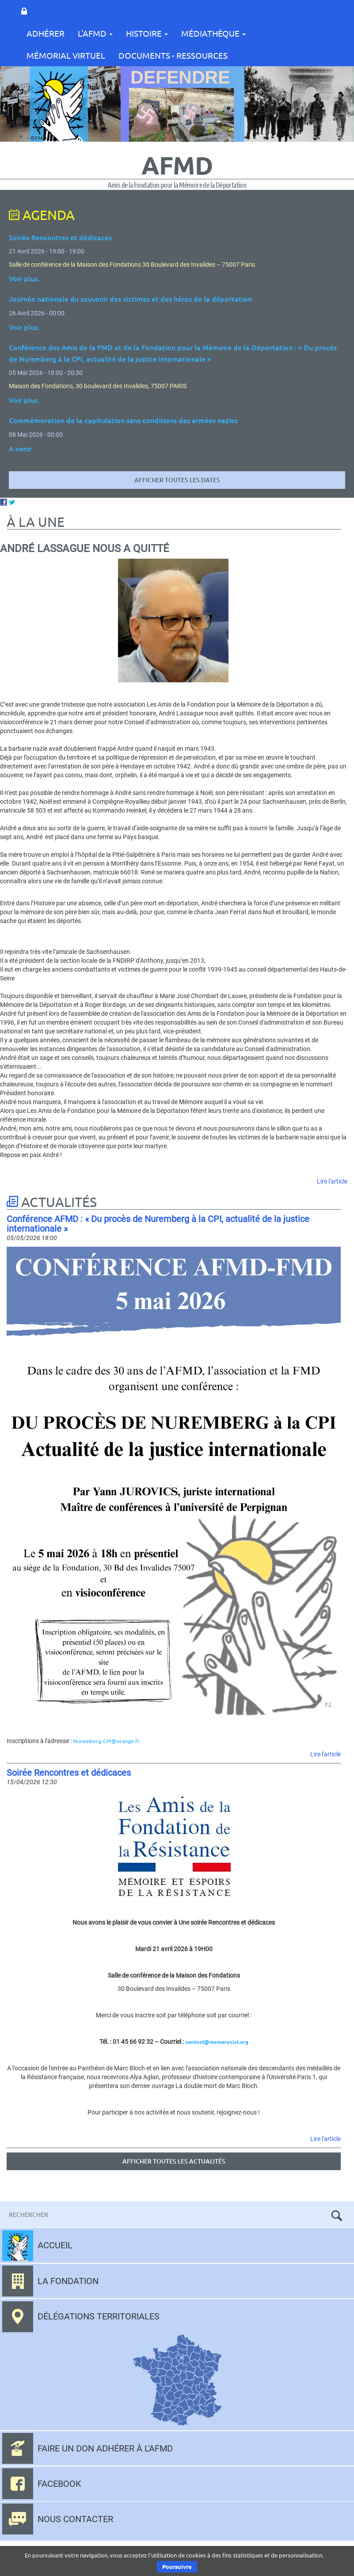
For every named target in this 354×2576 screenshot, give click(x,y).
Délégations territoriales (99, 2316)
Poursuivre (177, 2566)
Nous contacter (75, 2519)
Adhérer (46, 33)
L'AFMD (95, 33)
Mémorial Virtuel (66, 55)
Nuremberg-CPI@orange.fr (106, 1741)
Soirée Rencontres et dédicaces (69, 1772)
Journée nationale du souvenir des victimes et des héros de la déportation (130, 298)
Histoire (147, 33)
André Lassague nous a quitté (84, 548)
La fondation (68, 2281)
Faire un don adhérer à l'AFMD (105, 2448)
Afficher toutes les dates (177, 480)
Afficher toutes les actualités (173, 2161)
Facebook (59, 2483)
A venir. (21, 448)
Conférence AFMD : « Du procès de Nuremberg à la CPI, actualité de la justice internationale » (158, 1224)
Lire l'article (332, 1181)
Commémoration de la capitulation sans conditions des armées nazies (123, 420)
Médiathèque (213, 33)
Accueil (55, 2245)
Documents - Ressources (173, 55)
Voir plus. (24, 278)
